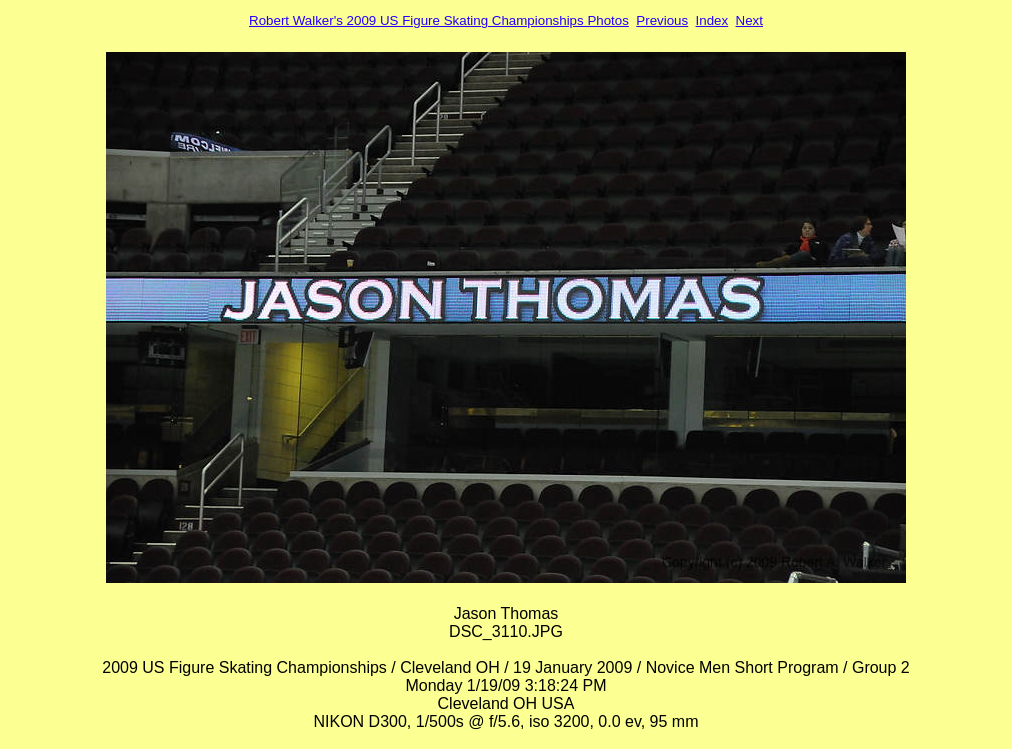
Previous (662, 20)
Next (749, 20)
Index (712, 20)
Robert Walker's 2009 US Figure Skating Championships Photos (439, 20)
